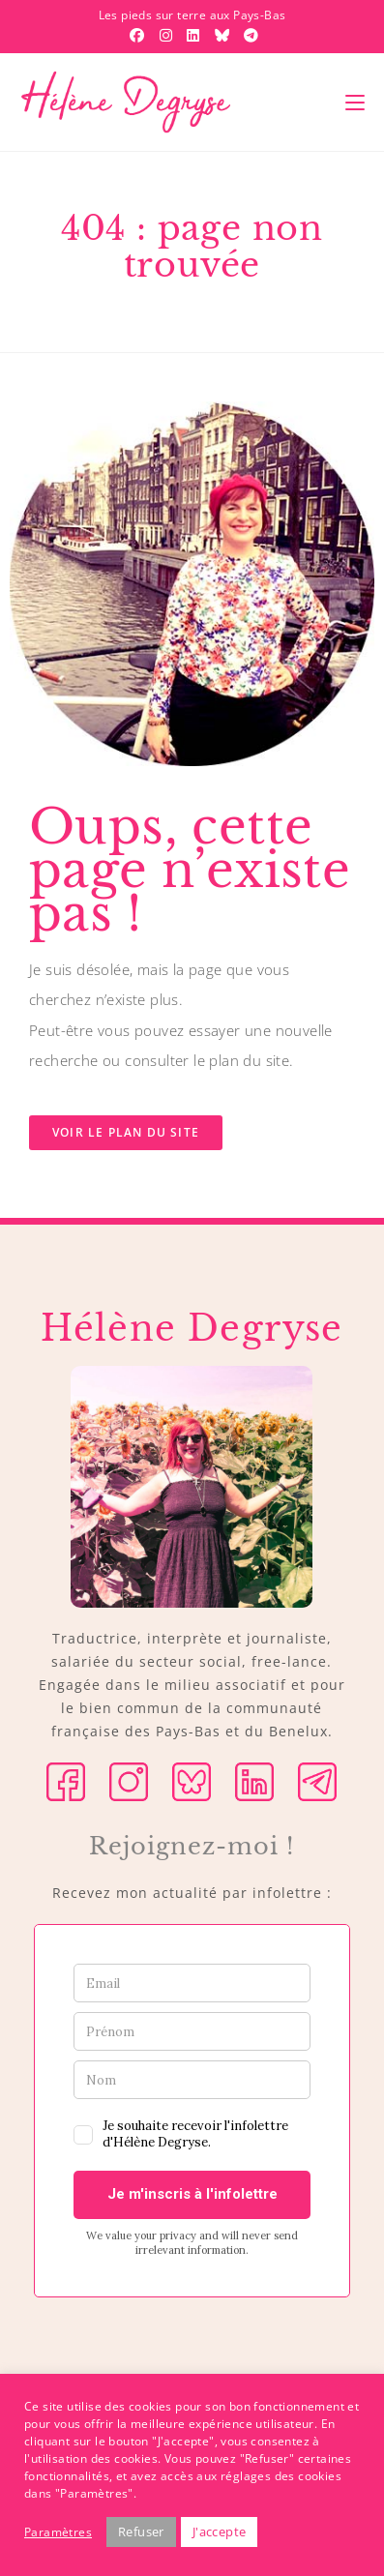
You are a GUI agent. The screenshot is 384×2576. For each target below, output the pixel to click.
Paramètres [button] (58, 2532)
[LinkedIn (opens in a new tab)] (195, 35)
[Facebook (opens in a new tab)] (139, 35)
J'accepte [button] (219, 2531)
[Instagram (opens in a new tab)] (168, 35)
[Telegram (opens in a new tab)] (248, 35)
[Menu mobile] (355, 102)
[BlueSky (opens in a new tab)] (224, 35)
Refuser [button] (141, 2531)
